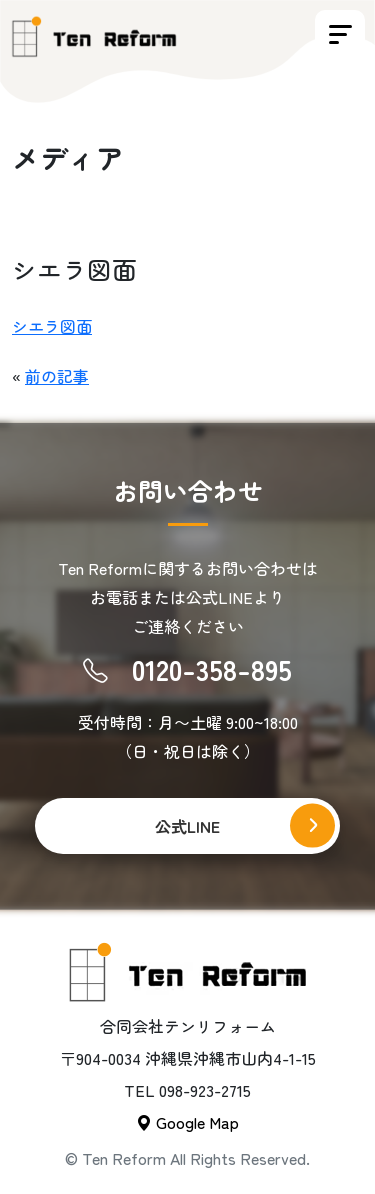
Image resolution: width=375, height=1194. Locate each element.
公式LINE (187, 826)
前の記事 (57, 376)
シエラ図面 (52, 326)
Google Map (187, 1122)
